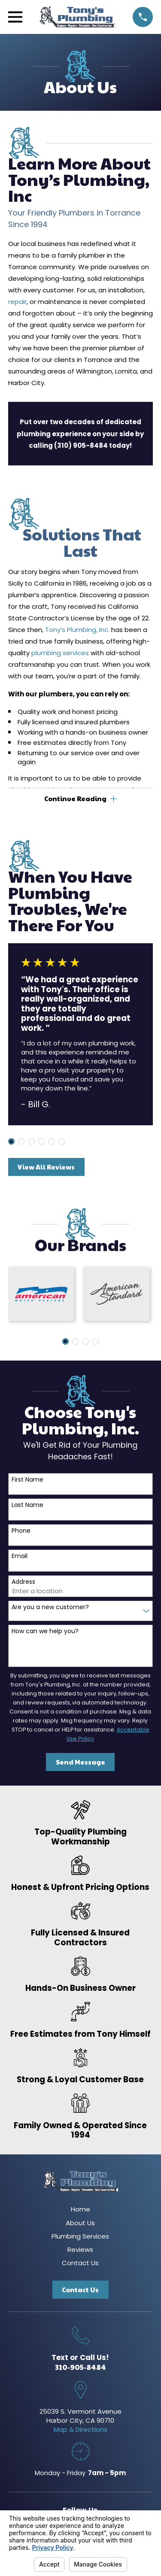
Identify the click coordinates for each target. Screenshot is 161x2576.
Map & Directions (80, 2429)
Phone (21, 1530)
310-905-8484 (80, 2367)
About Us (80, 2222)
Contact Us (80, 2262)
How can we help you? (45, 1631)
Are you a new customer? (50, 1607)
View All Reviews (46, 1166)
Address (23, 1582)
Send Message (80, 1761)
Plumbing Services (80, 2236)
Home (80, 2209)
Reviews (80, 2249)
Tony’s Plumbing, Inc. (77, 629)
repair (17, 301)
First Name (27, 1479)
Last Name (27, 1505)
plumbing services (60, 652)
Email (19, 1556)
